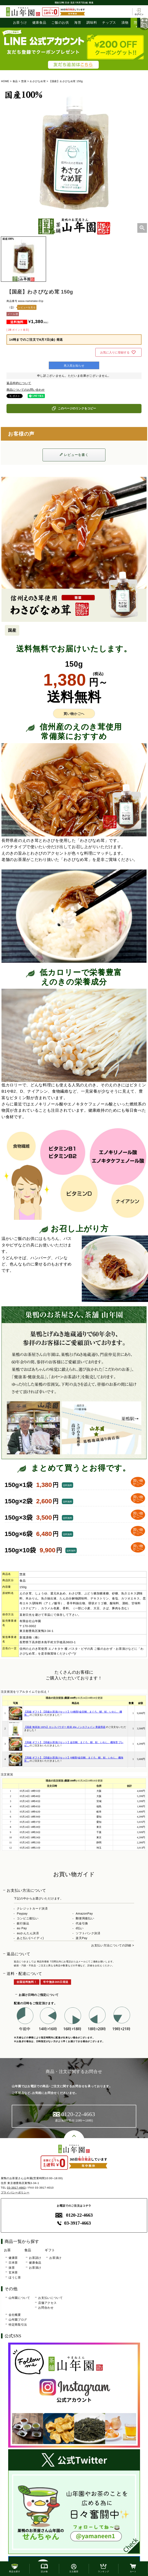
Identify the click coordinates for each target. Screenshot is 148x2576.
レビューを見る (26, 307)
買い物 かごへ (138, 1482)
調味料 (91, 22)
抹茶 (12, 2267)
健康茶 (13, 2257)
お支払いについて (50, 2297)
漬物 (124, 22)
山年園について (19, 2297)
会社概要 (15, 2314)
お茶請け (35, 2257)
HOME (5, 81)
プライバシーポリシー (15, 2192)
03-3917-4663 (16, 2187)
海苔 (77, 22)
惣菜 (23, 81)
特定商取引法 (18, 2324)
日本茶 (13, 2262)
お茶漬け (35, 2267)
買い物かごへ (74, 713)
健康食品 (39, 22)
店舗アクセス (47, 2302)
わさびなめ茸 (38, 81)
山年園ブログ (18, 2319)
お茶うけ (20, 22)
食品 (15, 81)
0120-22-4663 (74, 2215)
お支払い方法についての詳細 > (112, 1945)
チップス (109, 22)
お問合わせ (46, 2307)
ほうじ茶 (15, 2277)
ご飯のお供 (60, 22)
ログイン (139, 11)
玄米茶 (13, 2272)
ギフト (50, 2250)
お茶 (7, 2250)
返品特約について (18, 383)
